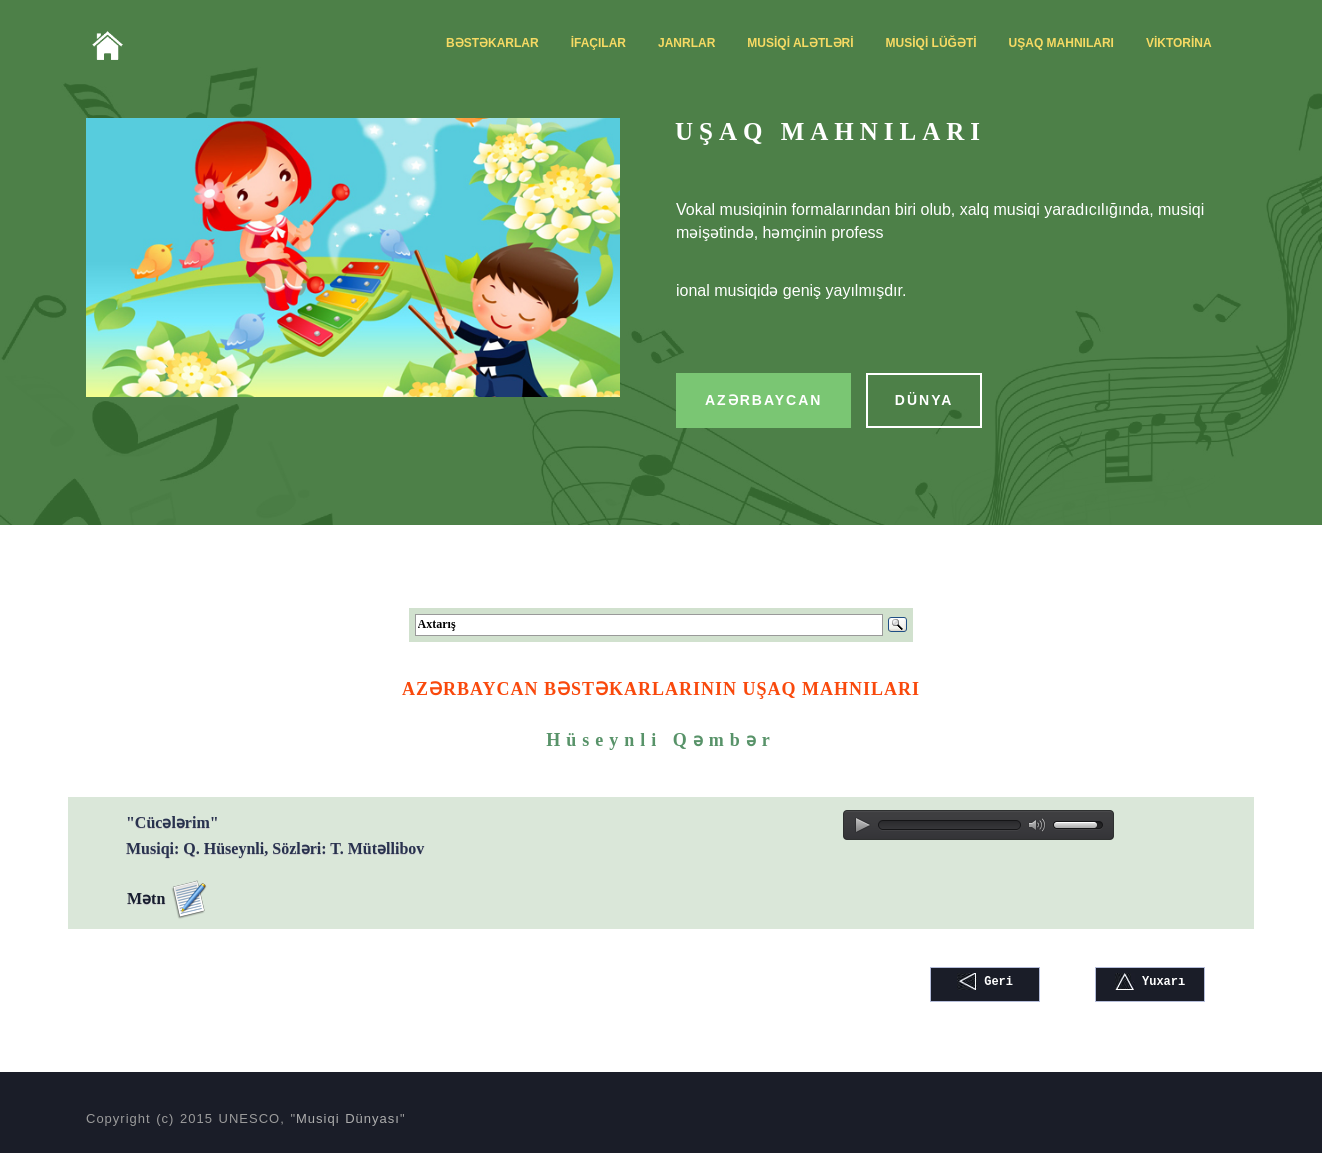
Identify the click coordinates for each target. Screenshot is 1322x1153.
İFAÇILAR (598, 43)
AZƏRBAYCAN (763, 400)
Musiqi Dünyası (348, 1118)
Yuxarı (1150, 981)
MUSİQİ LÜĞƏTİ (931, 43)
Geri (985, 981)
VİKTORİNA (1179, 43)
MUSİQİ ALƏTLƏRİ (800, 43)
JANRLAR (686, 43)
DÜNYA (924, 400)
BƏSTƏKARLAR (492, 43)
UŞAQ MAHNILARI (1061, 43)
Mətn (168, 900)
